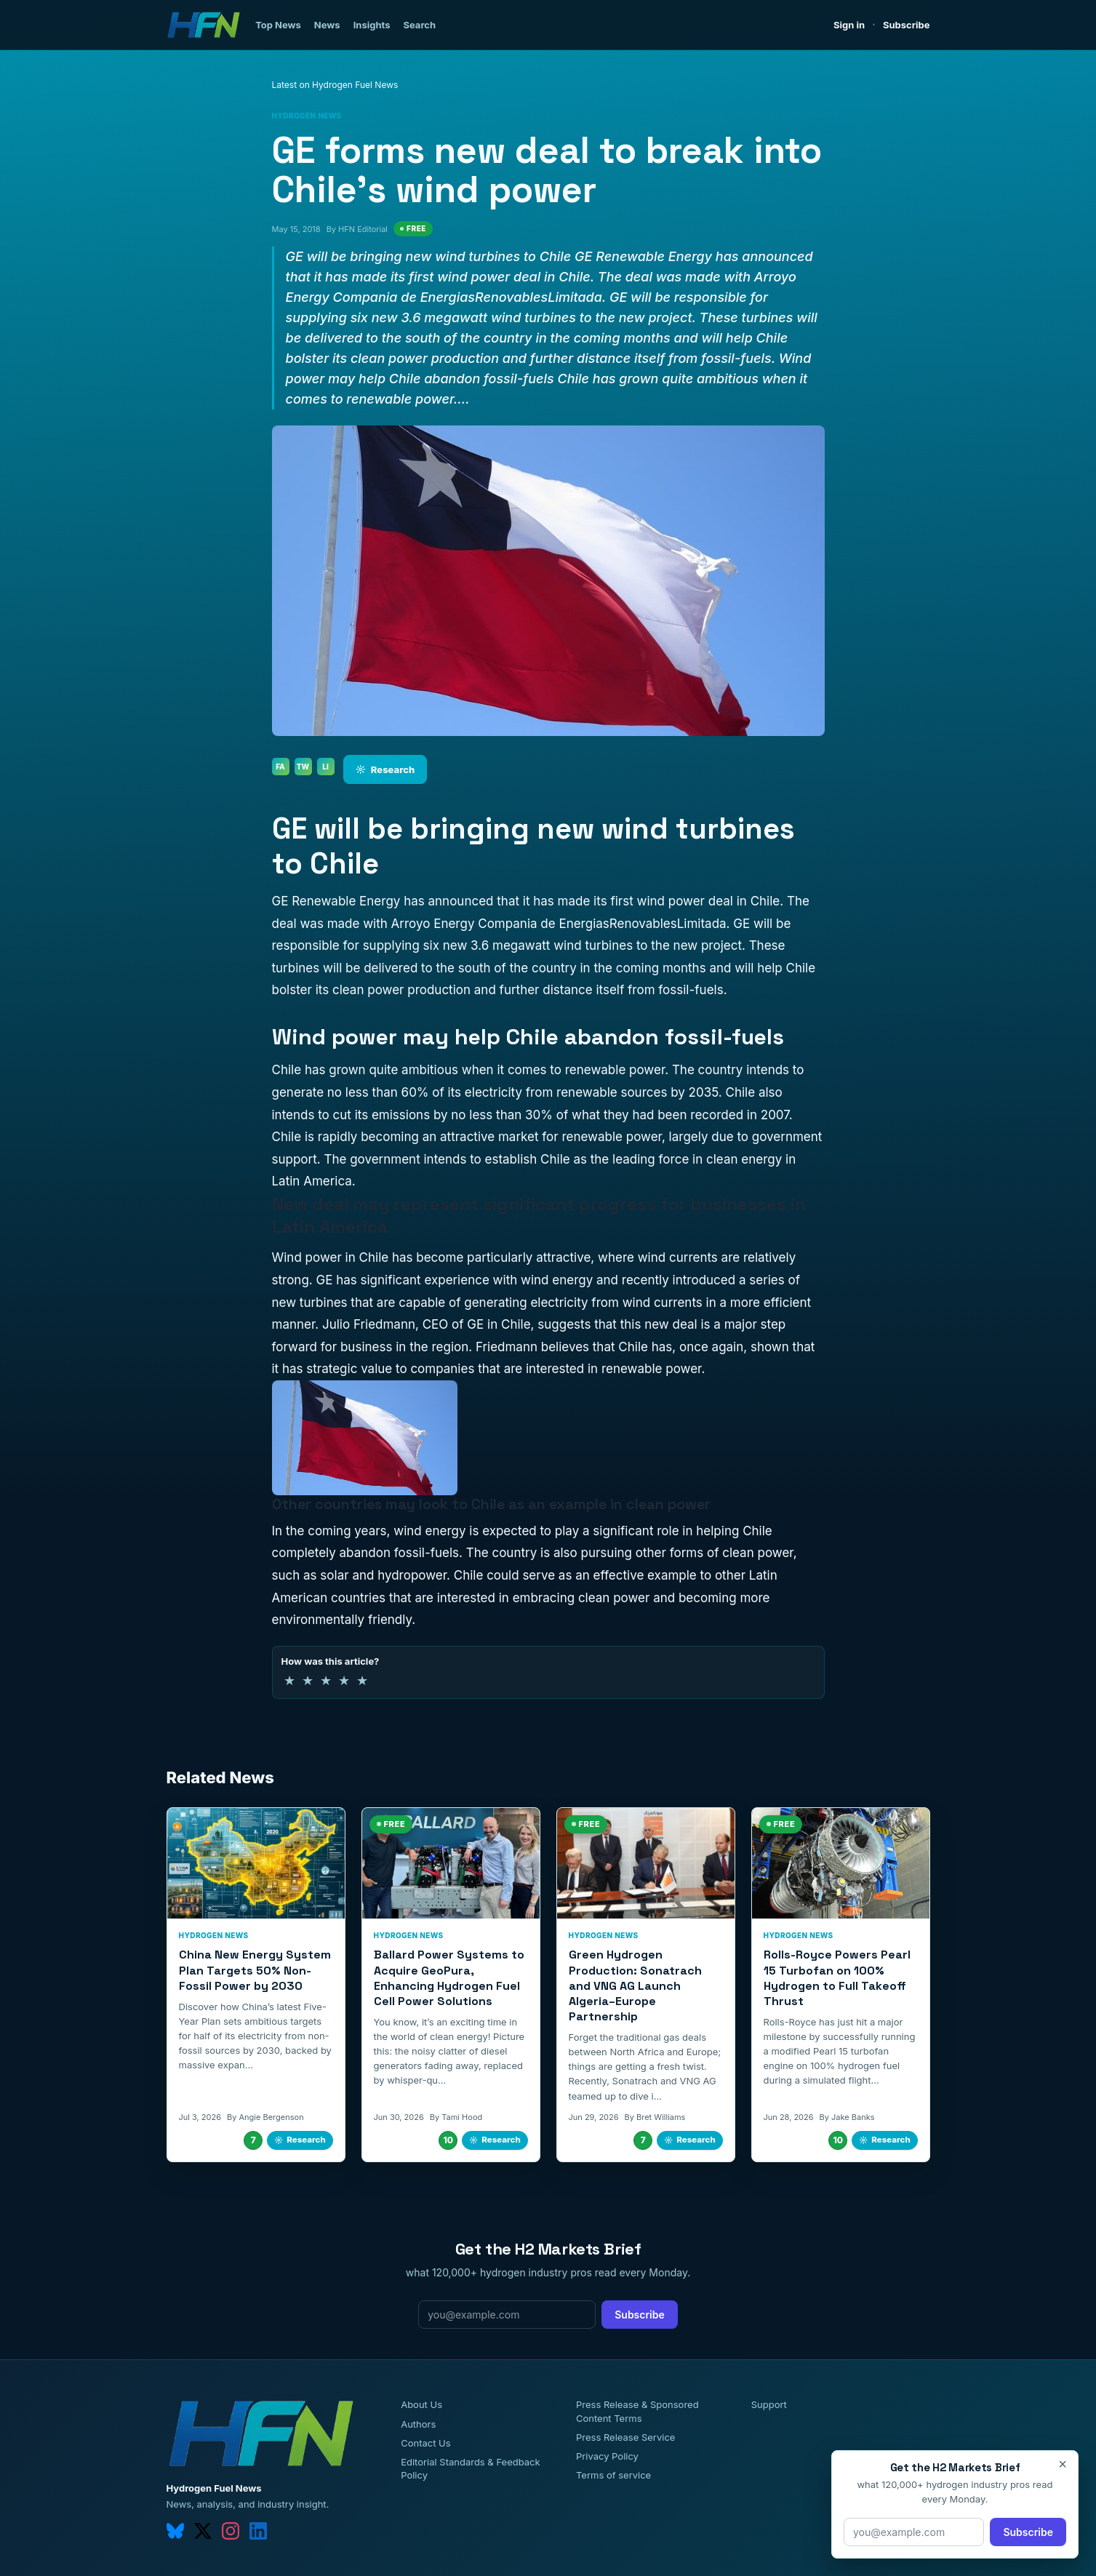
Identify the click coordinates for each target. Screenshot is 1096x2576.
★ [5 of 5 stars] (362, 1680)
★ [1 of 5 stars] (289, 1680)
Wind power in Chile (330, 1257)
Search (419, 25)
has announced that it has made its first (518, 901)
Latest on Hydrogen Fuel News (335, 84)
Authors (418, 2424)
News (327, 25)
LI (325, 766)
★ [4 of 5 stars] (344, 1680)
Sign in (849, 25)
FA (280, 766)
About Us (421, 2404)
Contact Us (425, 2443)
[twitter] (203, 2531)
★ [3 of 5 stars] (326, 1680)
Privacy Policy (607, 2456)
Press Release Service (625, 2437)
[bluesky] (175, 2531)
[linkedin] (258, 2531)
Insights (372, 25)
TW (303, 766)
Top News (278, 25)
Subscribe (906, 25)
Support (769, 2404)
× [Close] (1062, 2464)
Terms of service (613, 2475)
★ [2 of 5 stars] (307, 1680)
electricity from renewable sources (566, 1092)
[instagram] (230, 2531)
